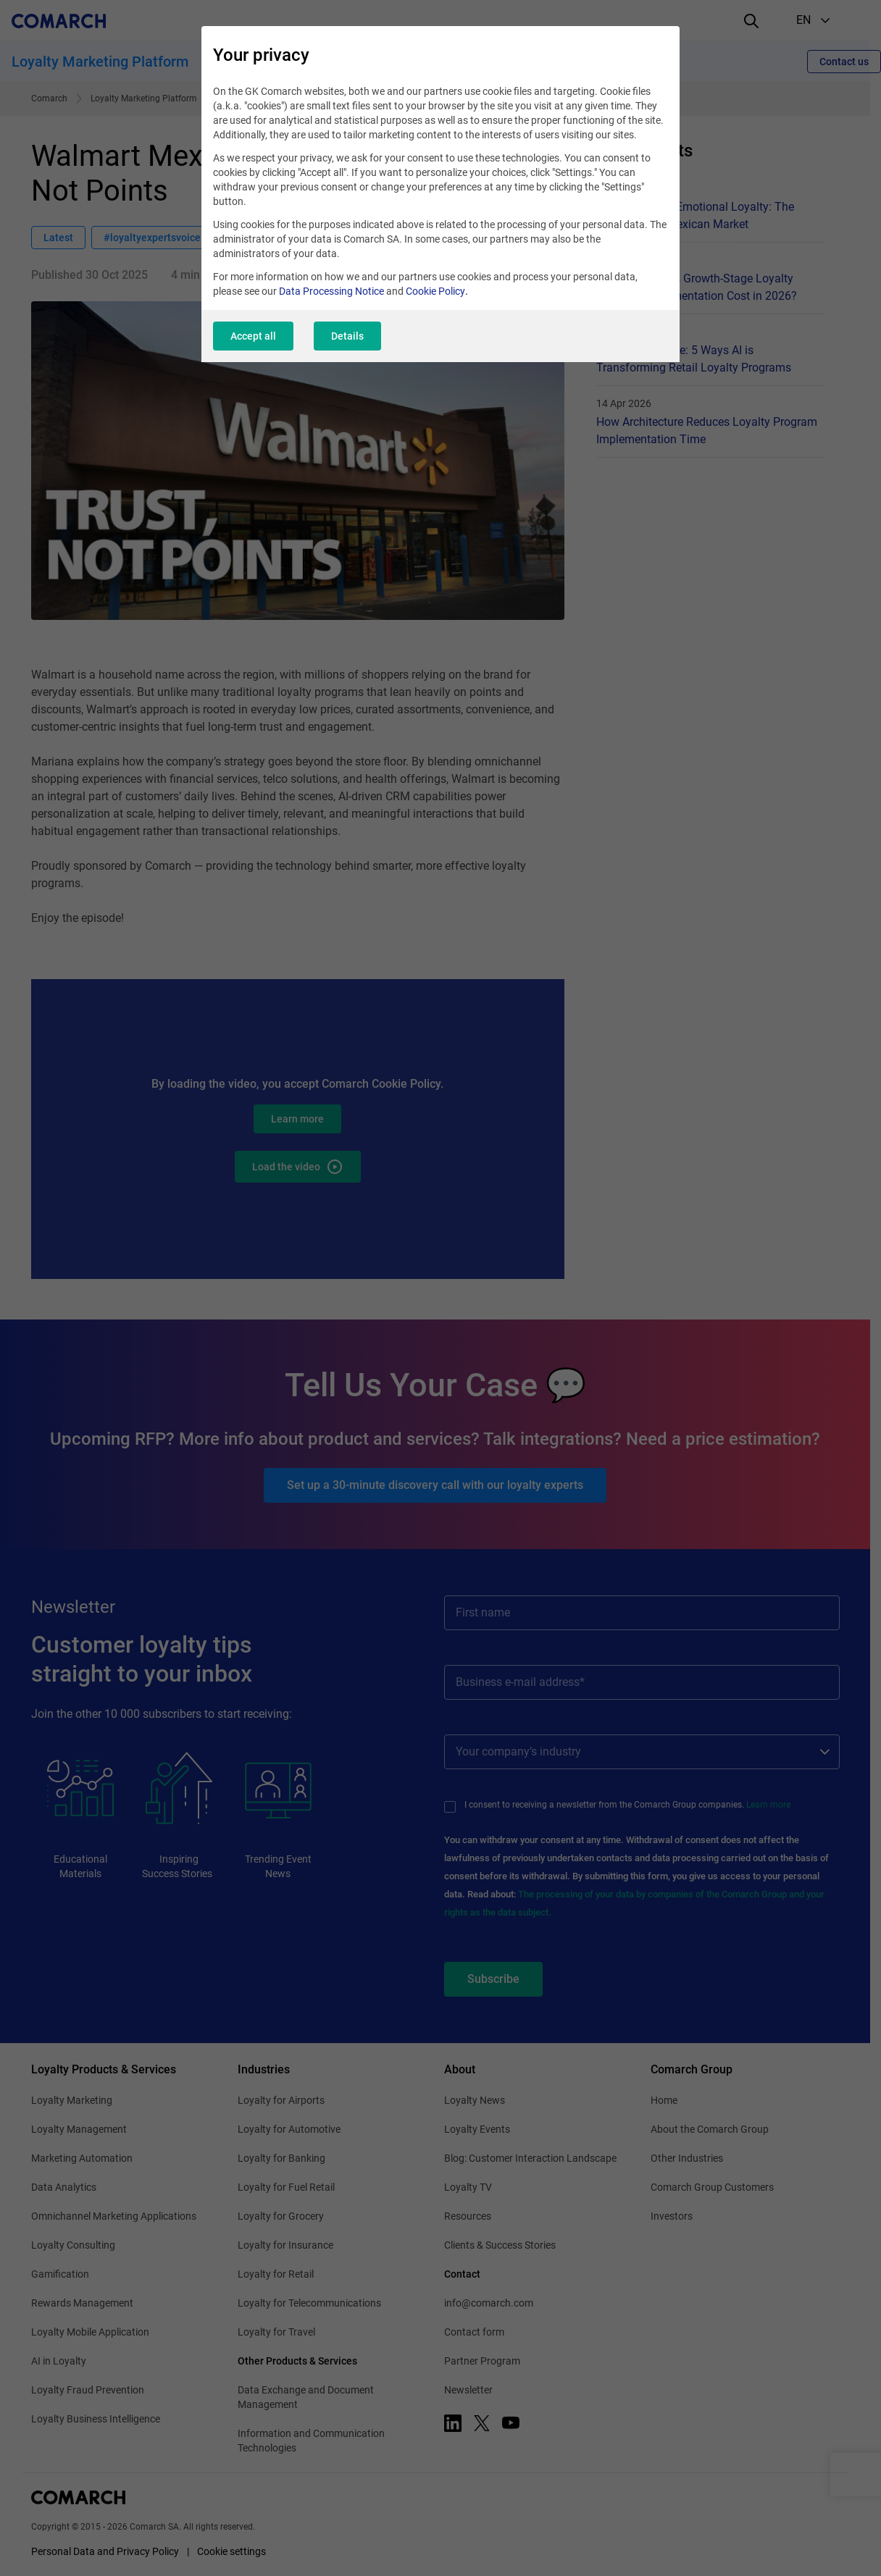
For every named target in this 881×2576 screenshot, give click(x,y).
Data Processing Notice (331, 291)
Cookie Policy (435, 291)
